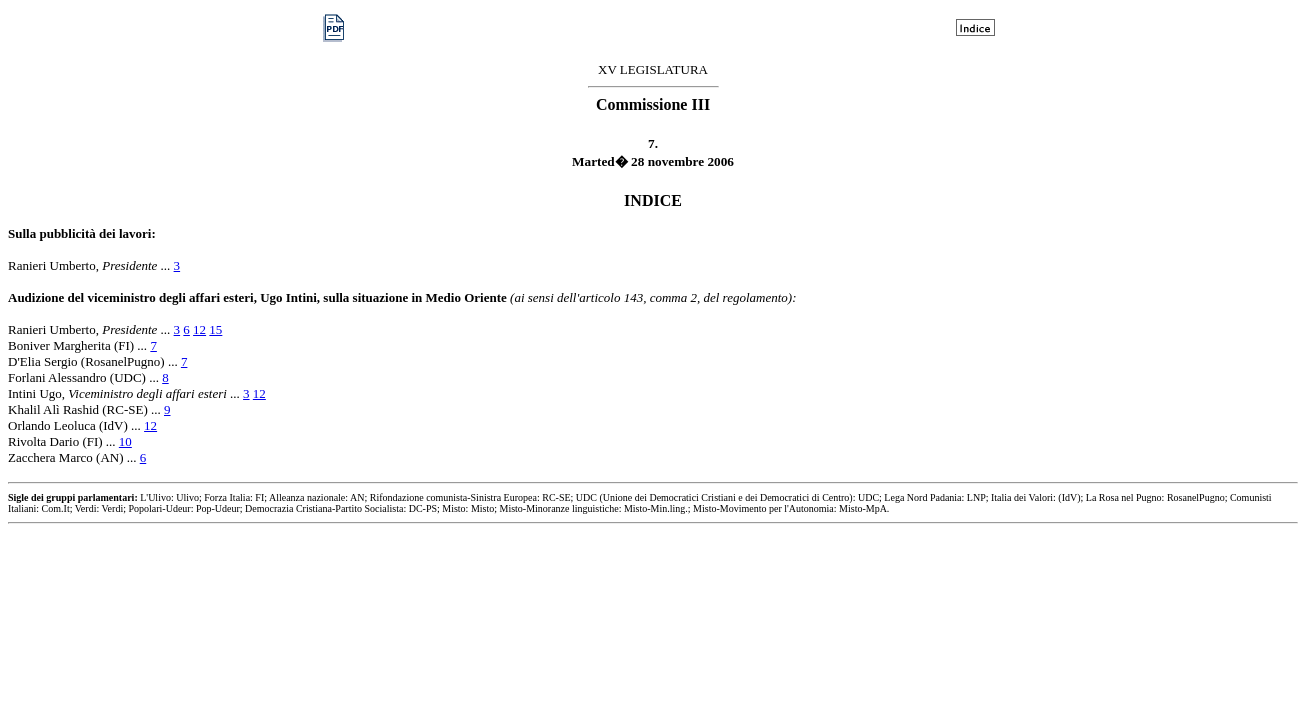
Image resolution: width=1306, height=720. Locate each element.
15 (215, 329)
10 (125, 441)
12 (199, 329)
